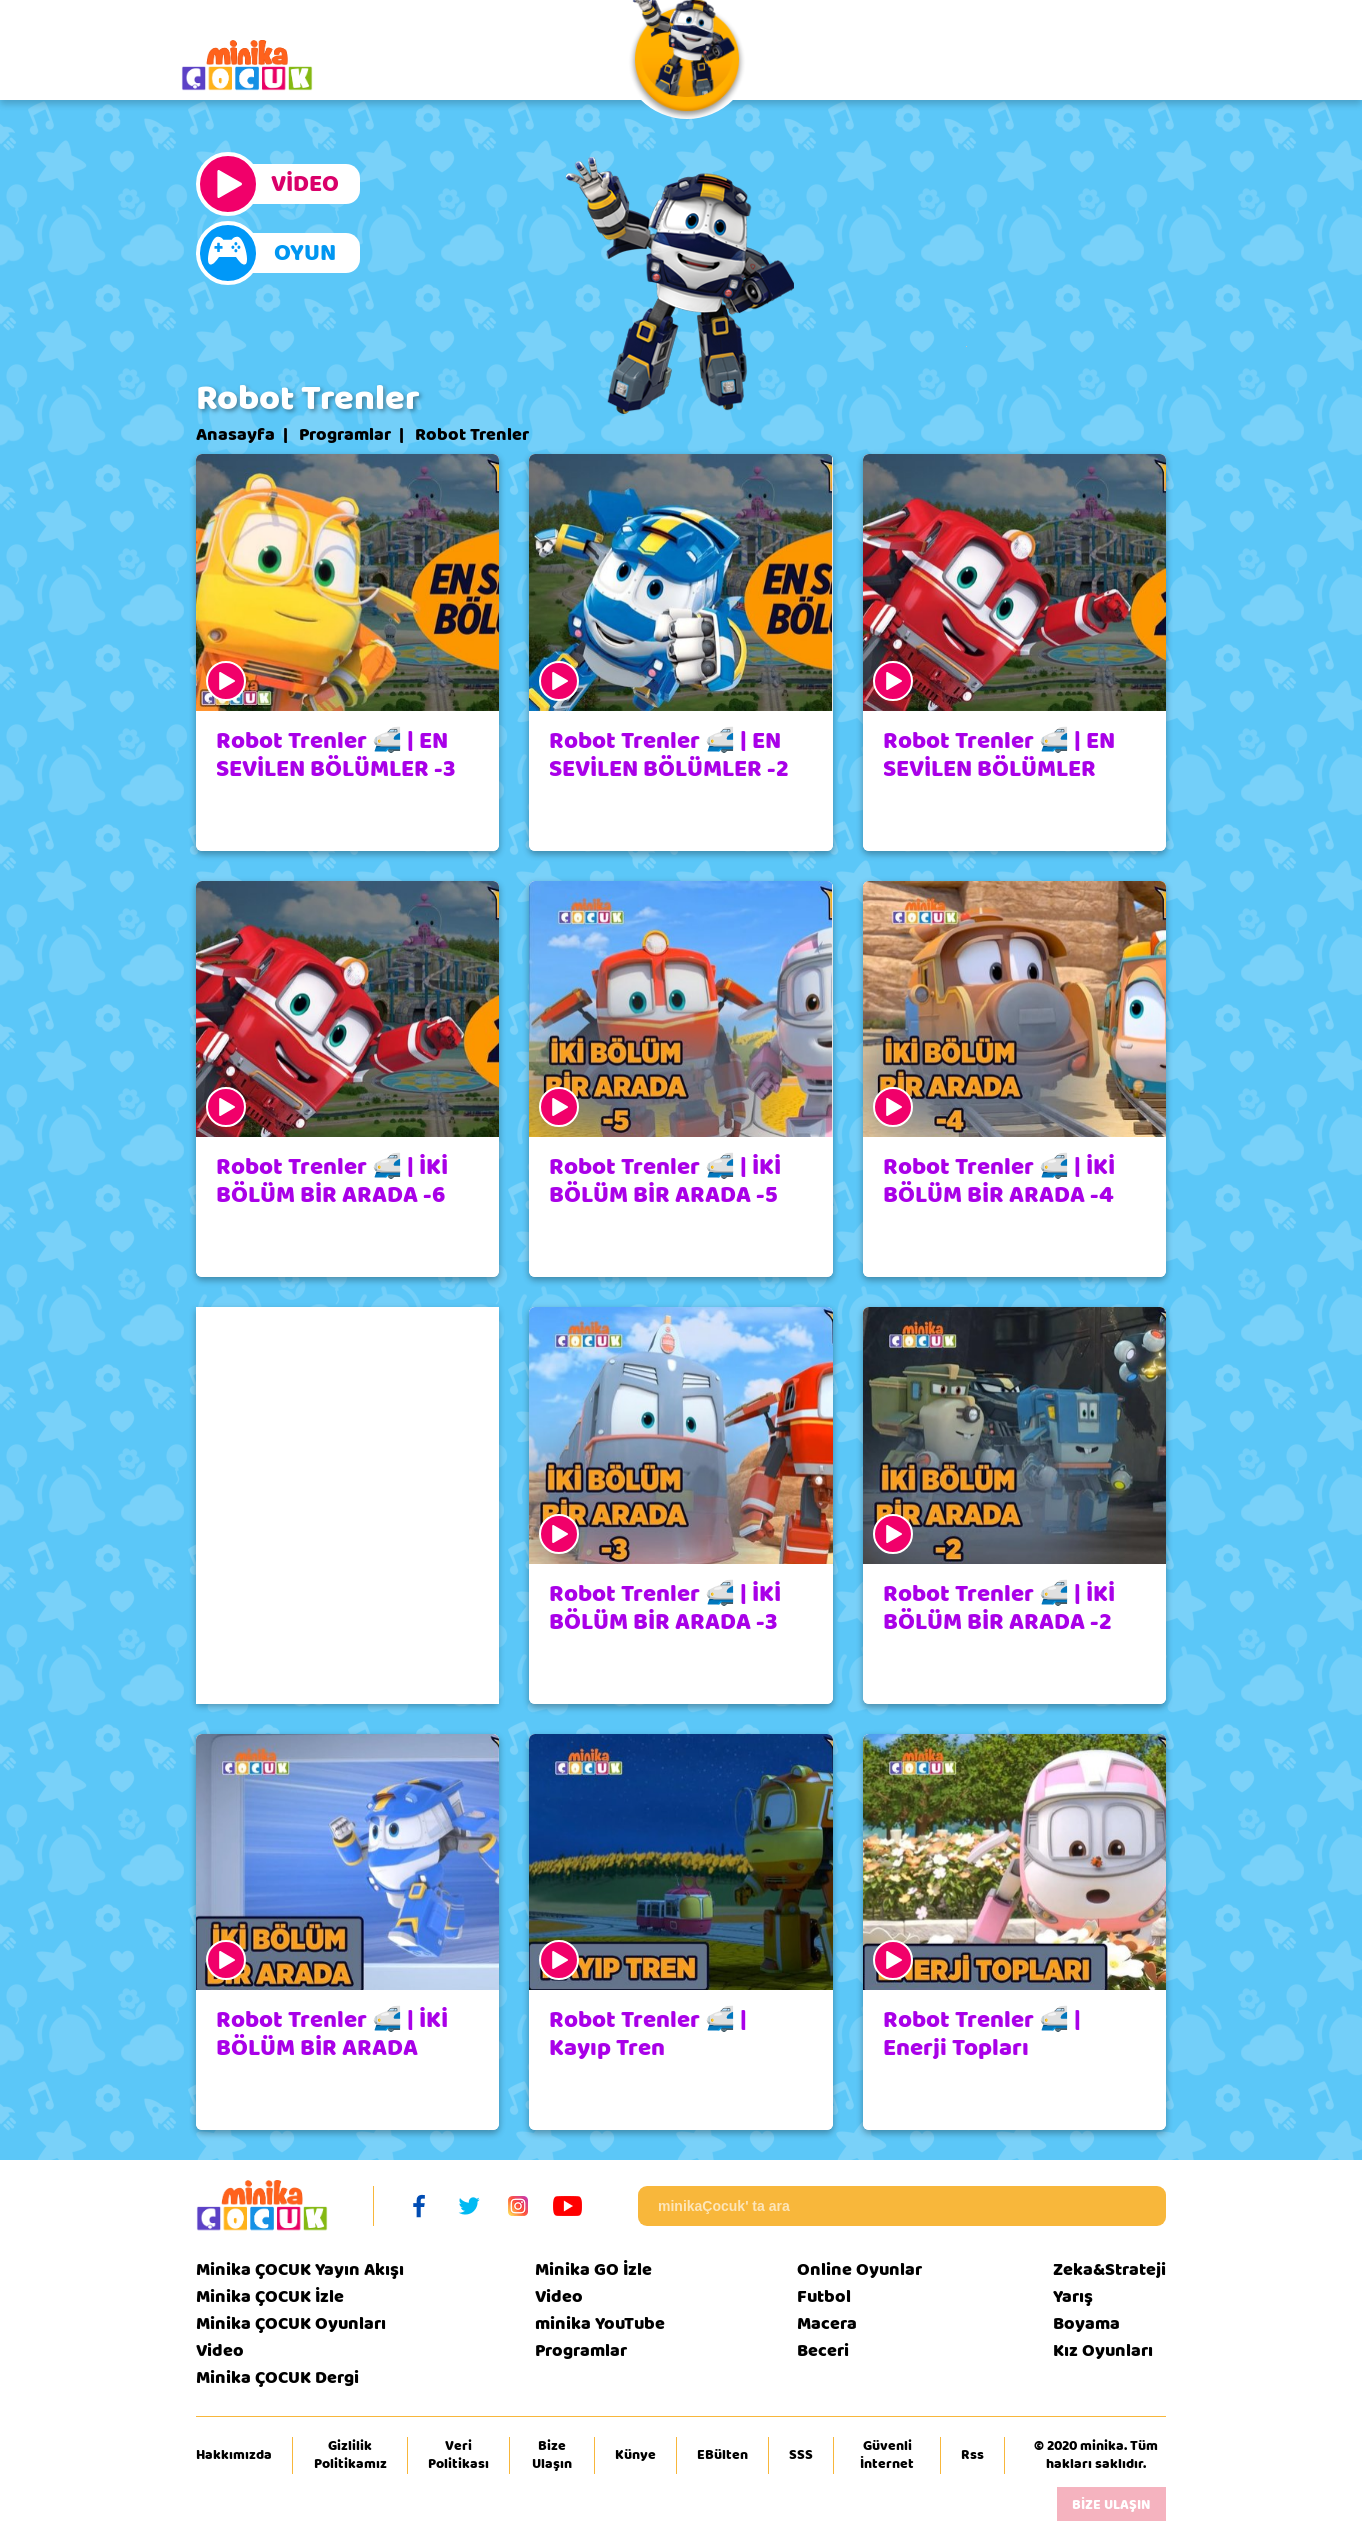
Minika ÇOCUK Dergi (277, 2377)
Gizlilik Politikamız (350, 2455)
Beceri (823, 2350)
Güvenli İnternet (887, 2455)
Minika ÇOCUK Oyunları (291, 2323)
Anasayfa (235, 435)
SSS (801, 2455)
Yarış (1073, 2296)
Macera (827, 2323)
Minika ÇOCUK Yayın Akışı (300, 2269)
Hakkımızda (234, 2455)
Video (220, 2350)
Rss (972, 2455)
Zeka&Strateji (1109, 2269)
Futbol (824, 2296)
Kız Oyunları (1103, 2350)
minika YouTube (600, 2323)
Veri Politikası (458, 2455)
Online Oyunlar (859, 2269)
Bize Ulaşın (552, 2455)
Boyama (1086, 2323)
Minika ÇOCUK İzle (270, 2296)
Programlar (345, 435)
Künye (635, 2455)
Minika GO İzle (593, 2269)
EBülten (722, 2455)
